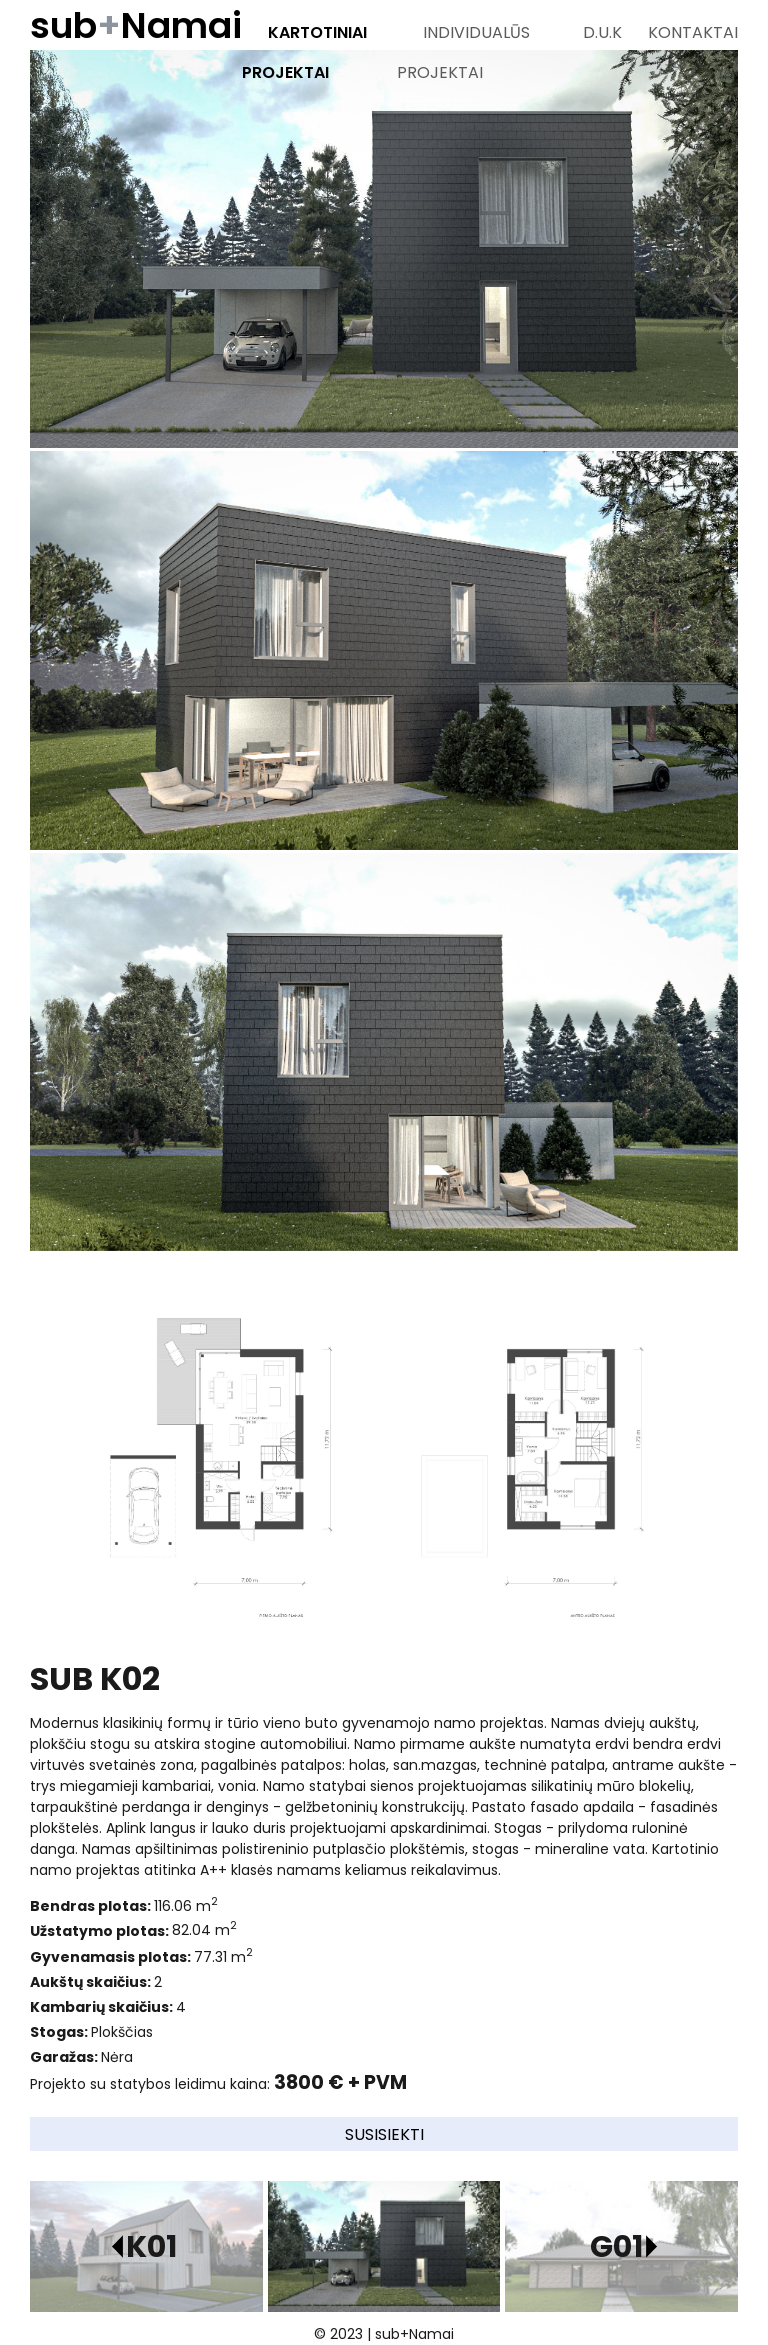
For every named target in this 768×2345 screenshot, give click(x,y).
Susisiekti (384, 2134)
